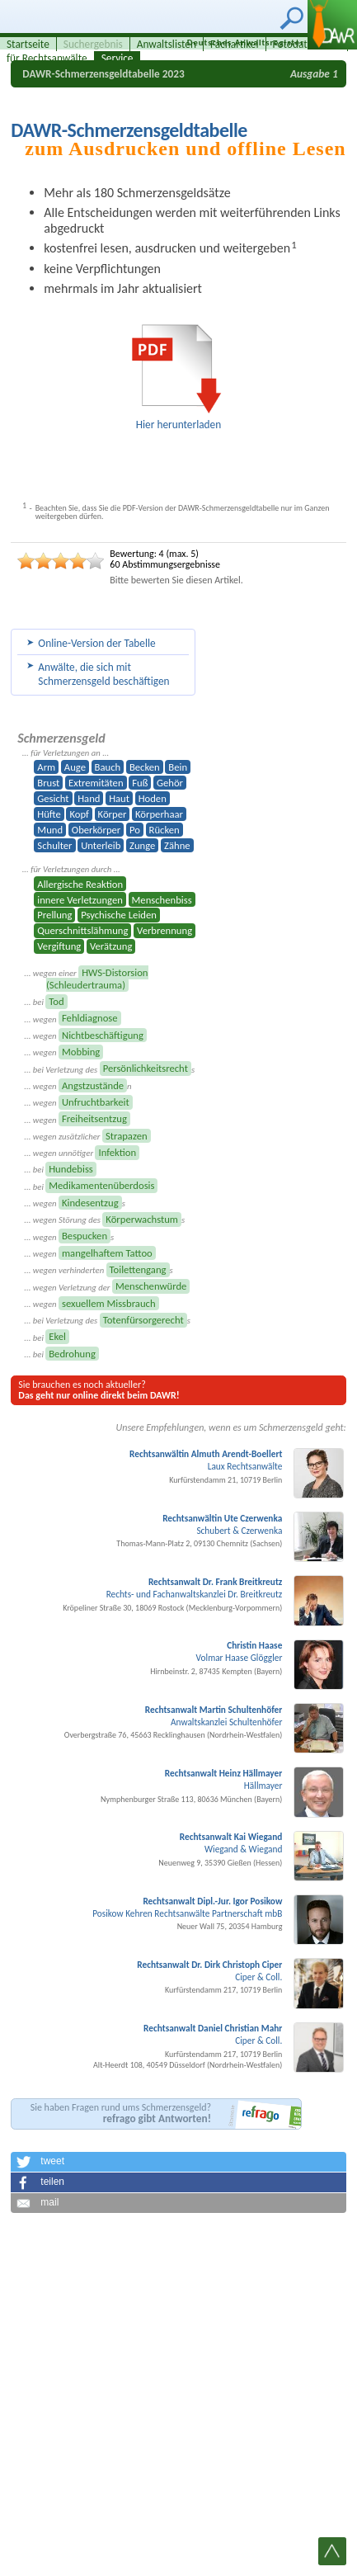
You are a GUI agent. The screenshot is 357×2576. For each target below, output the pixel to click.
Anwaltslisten (166, 44)
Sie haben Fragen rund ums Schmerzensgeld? (121, 2113)
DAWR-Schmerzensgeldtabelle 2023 (103, 74)
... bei (45, 1001)
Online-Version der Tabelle (96, 643)
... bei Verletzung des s (109, 1068)
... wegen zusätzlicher (87, 1136)
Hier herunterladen (179, 425)
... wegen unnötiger (81, 1152)
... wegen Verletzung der (107, 1286)
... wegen (72, 1018)
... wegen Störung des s (104, 1219)
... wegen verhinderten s (98, 1269)
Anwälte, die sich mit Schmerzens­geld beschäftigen (103, 674)
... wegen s (74, 1203)
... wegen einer (86, 979)
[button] (178, 2162)
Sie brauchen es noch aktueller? (98, 1390)
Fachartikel (234, 44)
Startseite (28, 44)
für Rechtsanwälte (47, 58)
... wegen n (77, 1085)
